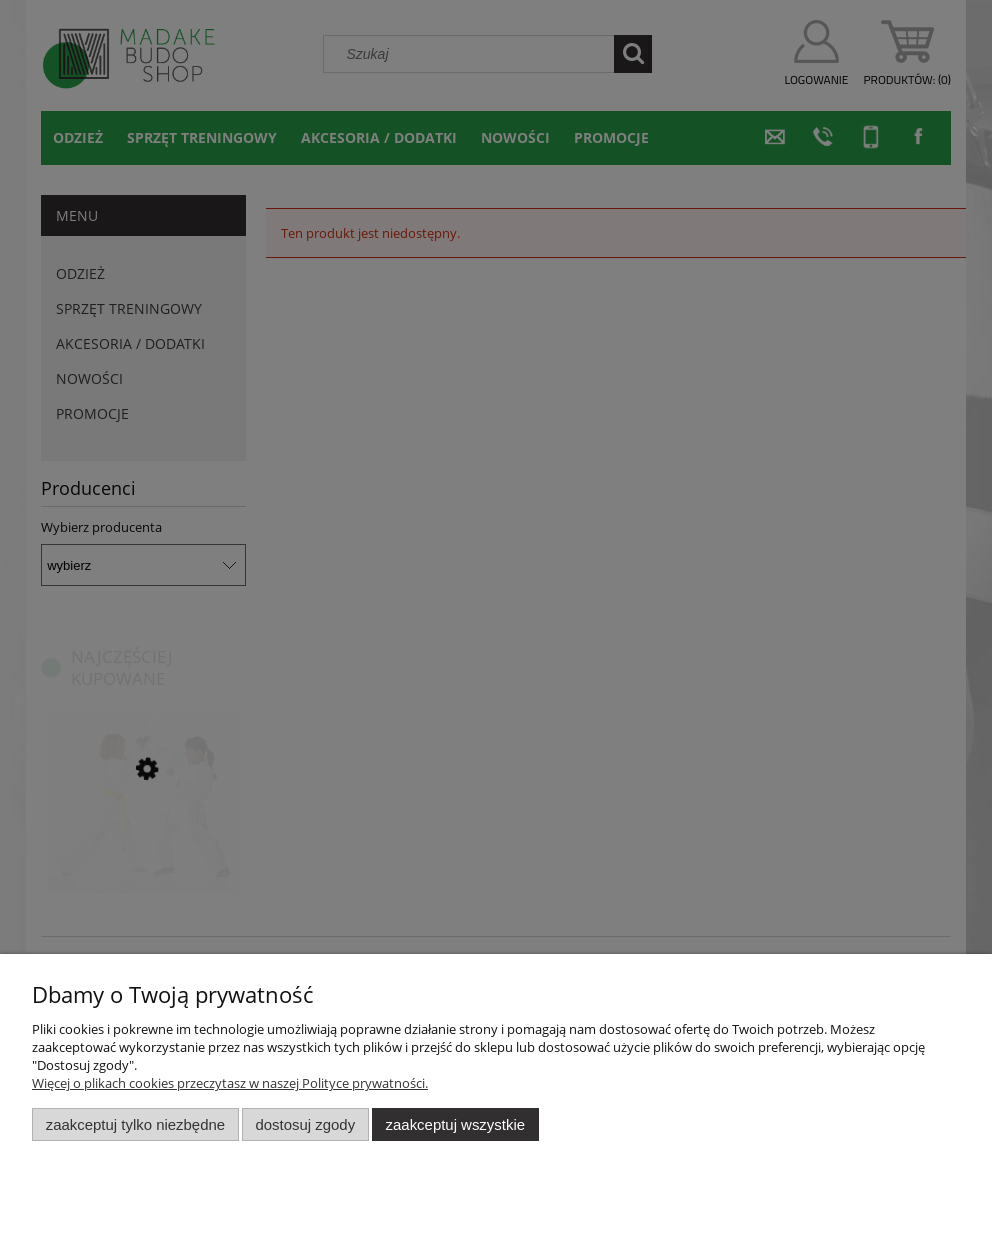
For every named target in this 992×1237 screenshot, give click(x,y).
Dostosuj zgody (305, 1124)
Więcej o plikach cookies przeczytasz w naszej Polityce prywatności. (230, 1083)
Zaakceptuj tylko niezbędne (135, 1124)
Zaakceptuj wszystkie (455, 1124)
